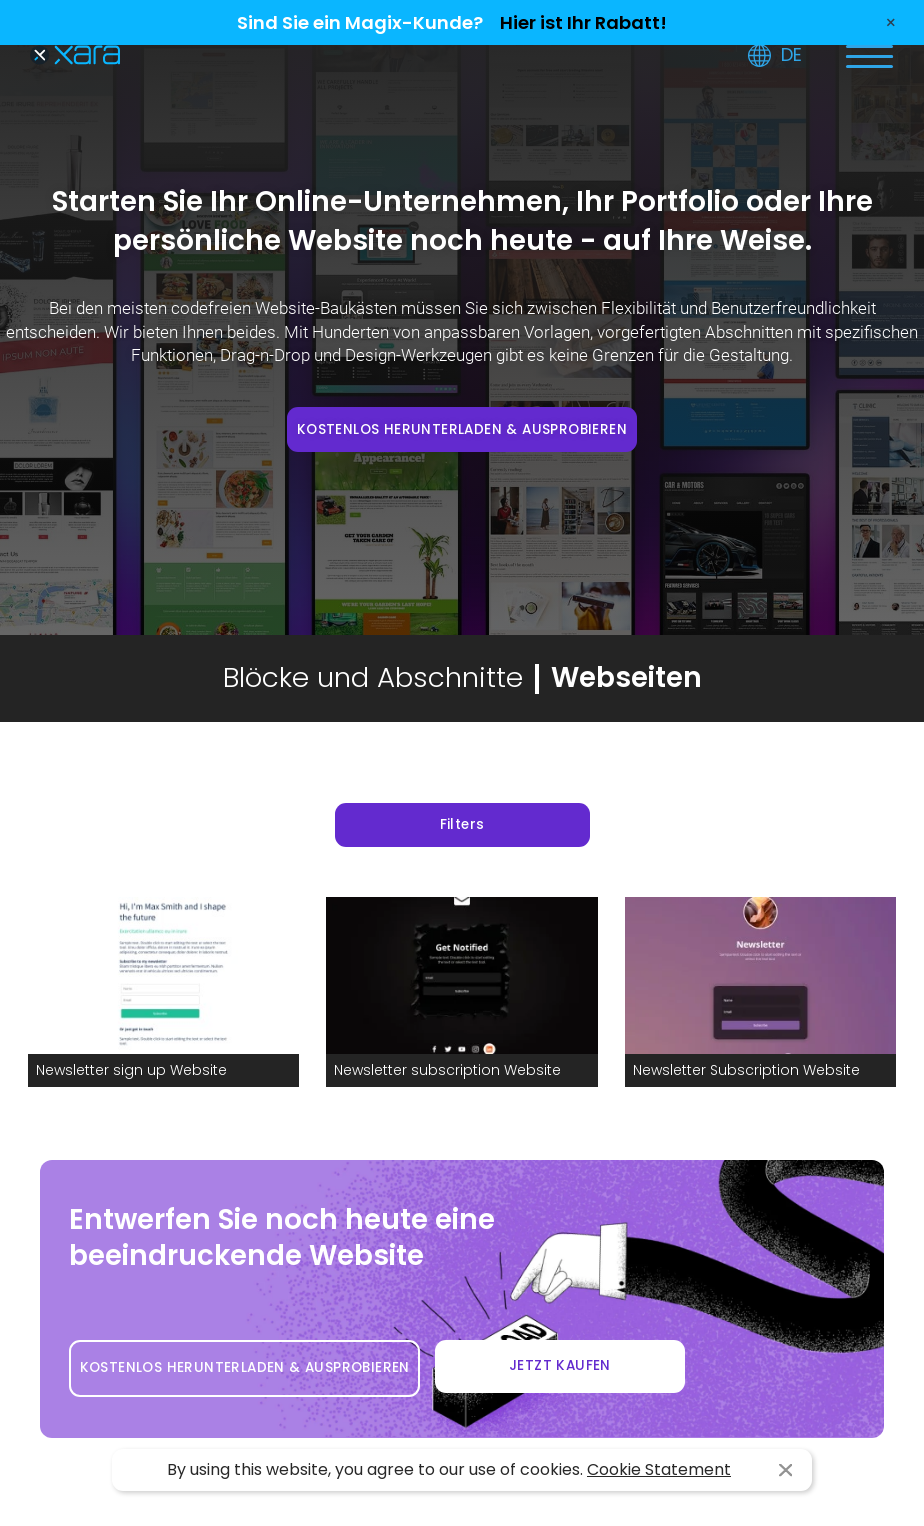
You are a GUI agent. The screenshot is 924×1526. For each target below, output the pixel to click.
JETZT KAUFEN (560, 1365)
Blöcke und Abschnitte (373, 677)
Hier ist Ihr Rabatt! (583, 22)
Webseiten (626, 677)
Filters (462, 824)
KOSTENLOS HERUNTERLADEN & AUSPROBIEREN (462, 429)
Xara (75, 55)
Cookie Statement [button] (659, 1469)
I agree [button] (785, 1470)
